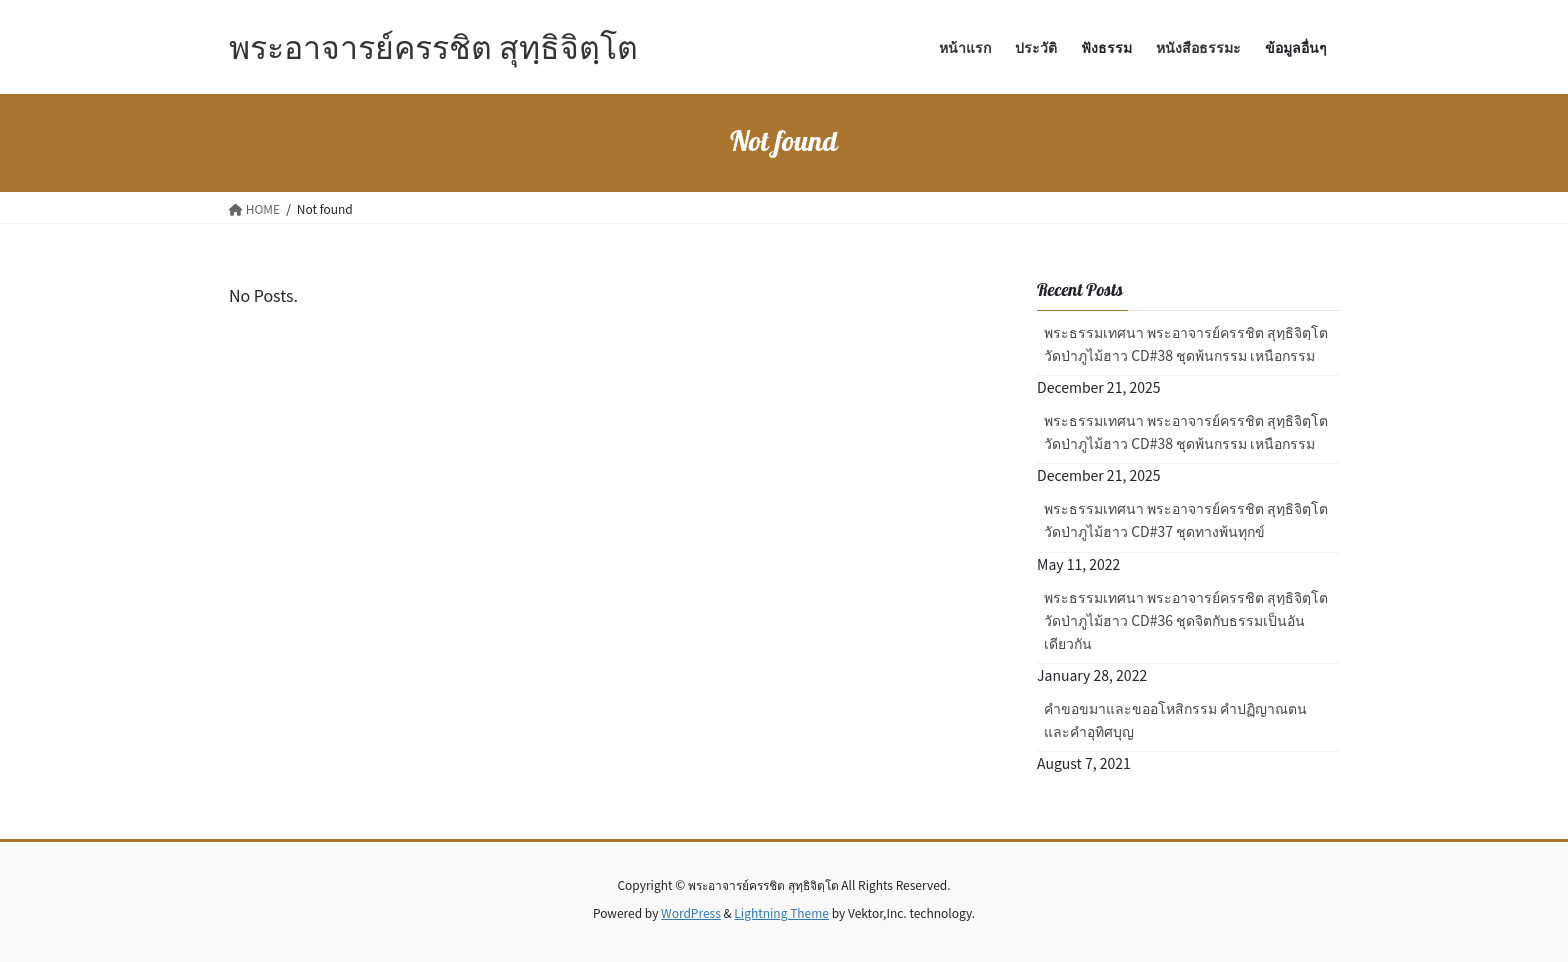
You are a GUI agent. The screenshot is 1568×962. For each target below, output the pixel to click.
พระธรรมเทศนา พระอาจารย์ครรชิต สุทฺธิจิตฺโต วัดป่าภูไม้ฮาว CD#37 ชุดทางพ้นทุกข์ (1186, 519)
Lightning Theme (781, 912)
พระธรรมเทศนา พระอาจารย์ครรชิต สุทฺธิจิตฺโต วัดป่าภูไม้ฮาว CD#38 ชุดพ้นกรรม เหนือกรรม (1186, 343)
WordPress (691, 912)
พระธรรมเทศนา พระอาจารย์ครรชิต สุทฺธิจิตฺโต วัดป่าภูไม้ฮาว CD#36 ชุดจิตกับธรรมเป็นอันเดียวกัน (1186, 620)
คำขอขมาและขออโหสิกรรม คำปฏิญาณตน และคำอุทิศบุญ (1175, 719)
